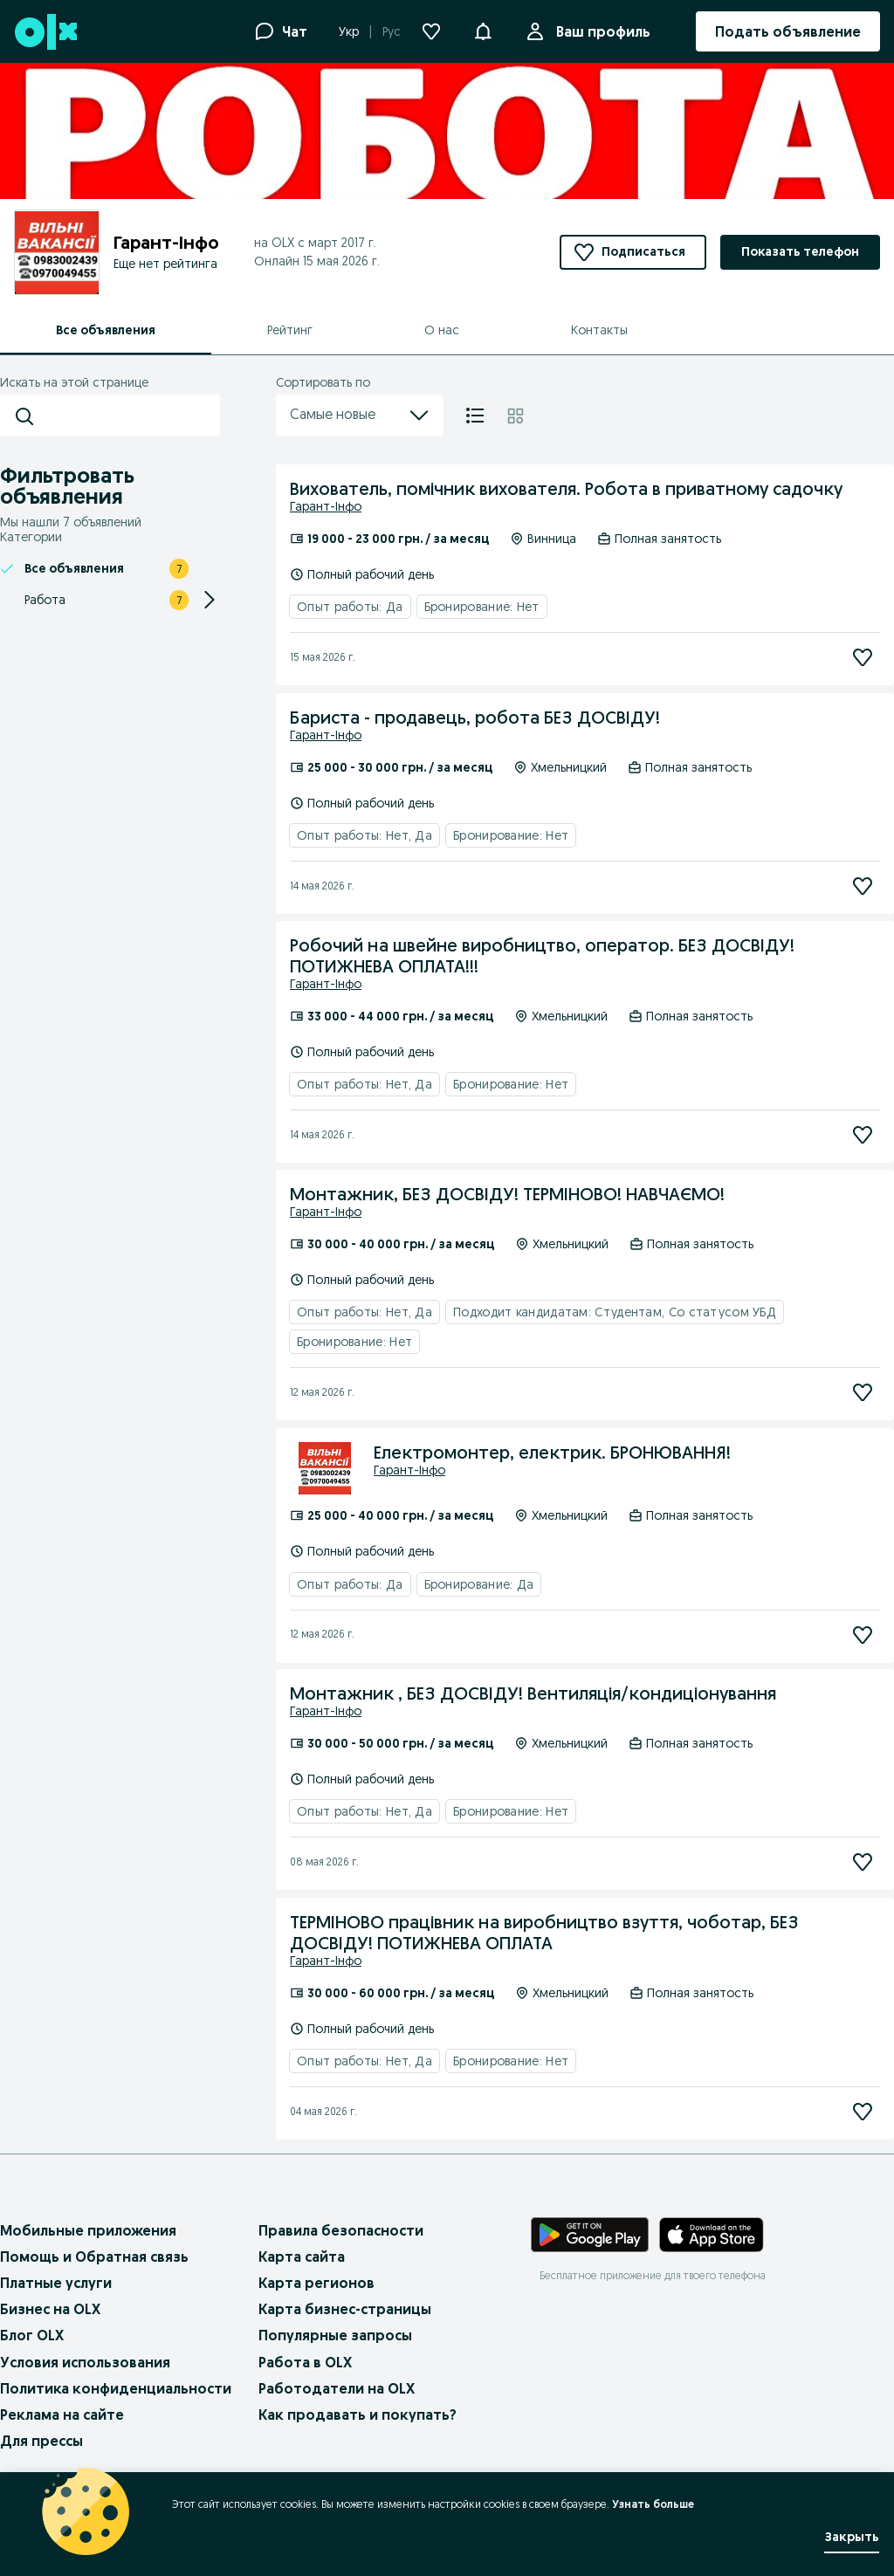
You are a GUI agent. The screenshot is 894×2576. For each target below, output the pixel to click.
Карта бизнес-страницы (344, 2309)
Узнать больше (653, 2504)
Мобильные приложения (88, 2230)
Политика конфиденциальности (115, 2388)
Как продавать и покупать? (357, 2414)
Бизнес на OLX (50, 2309)
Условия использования (85, 2362)
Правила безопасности (340, 2230)
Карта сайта (301, 2256)
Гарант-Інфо (325, 506)
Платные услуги (56, 2282)
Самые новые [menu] (360, 415)
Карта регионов (316, 2282)
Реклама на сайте (62, 2414)
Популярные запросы (335, 2335)
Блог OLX (32, 2335)
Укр (349, 31)
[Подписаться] (862, 658)
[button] (482, 29)
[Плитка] (515, 415)
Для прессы (41, 2440)
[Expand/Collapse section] (209, 599)
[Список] (474, 415)
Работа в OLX (305, 2362)
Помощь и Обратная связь (94, 2256)
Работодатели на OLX (336, 2388)
